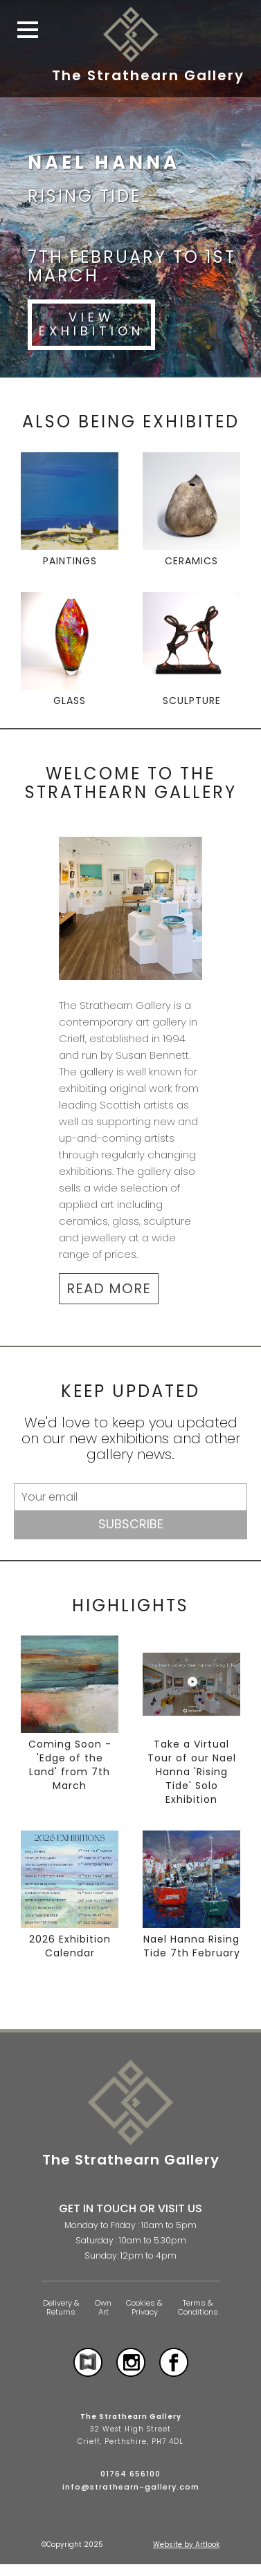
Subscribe (130, 1523)
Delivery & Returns (61, 2307)
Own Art (103, 2307)
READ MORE (108, 1288)
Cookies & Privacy (144, 2307)
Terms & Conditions (198, 2307)
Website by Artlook (186, 2544)
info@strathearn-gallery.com (130, 2486)
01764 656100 (130, 2473)
